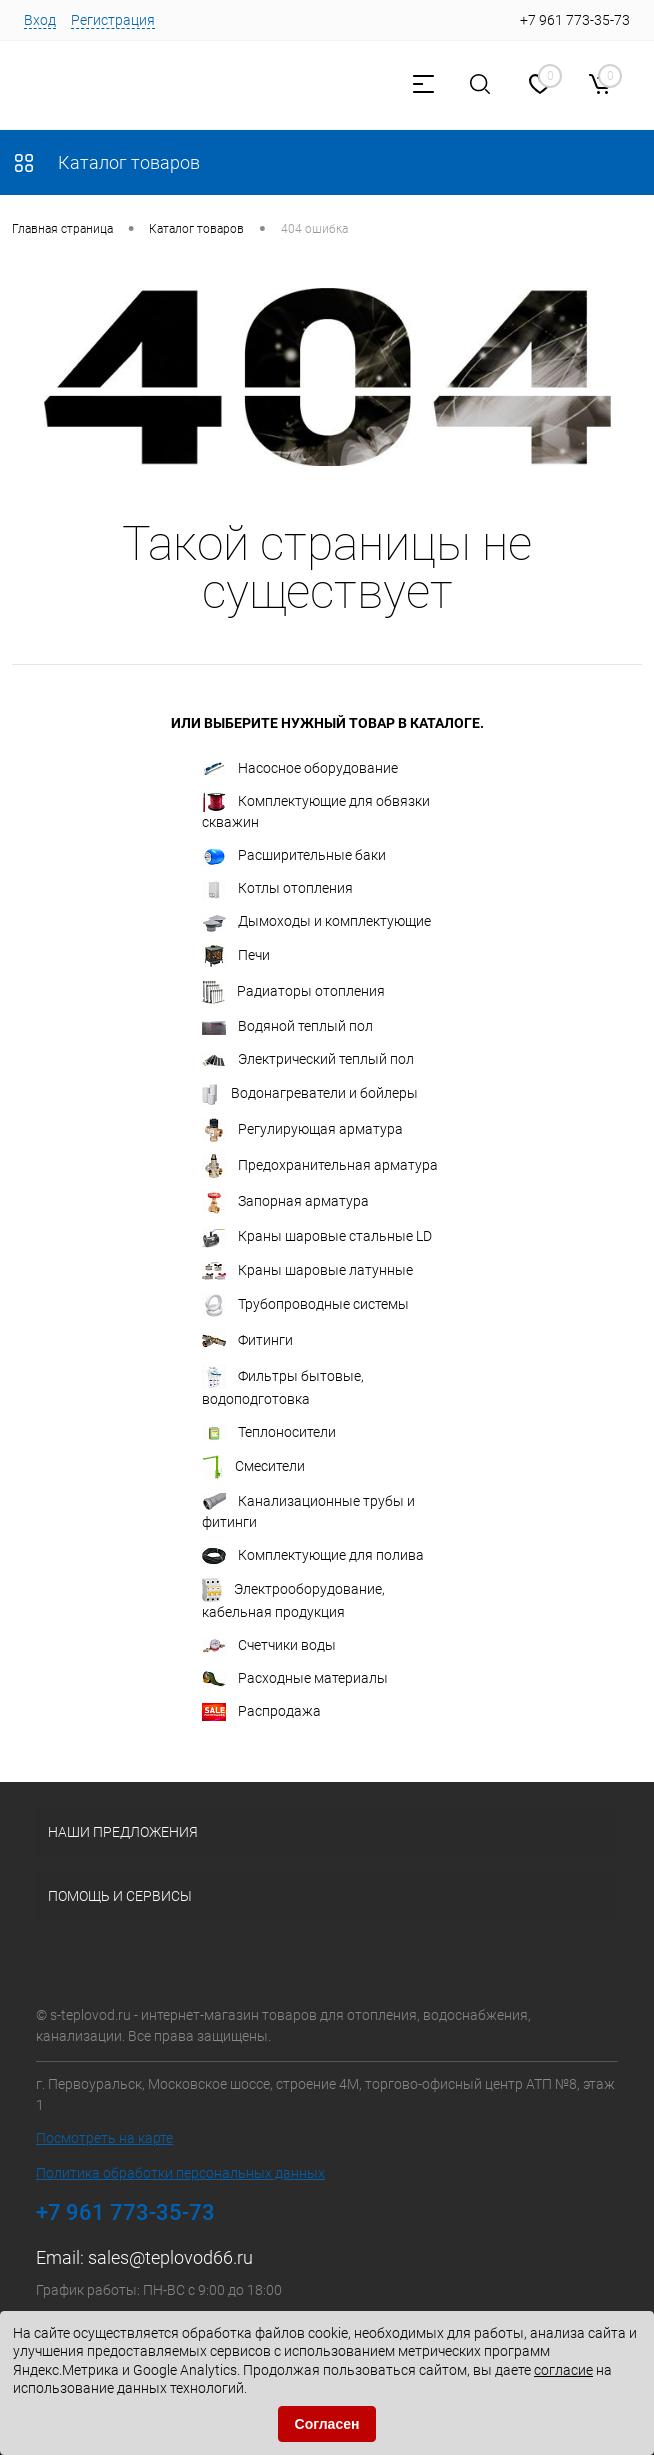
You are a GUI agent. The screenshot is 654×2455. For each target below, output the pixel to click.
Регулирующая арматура (302, 1130)
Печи (236, 956)
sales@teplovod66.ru (170, 2257)
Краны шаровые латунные (307, 1271)
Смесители (253, 1467)
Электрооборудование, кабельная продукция (293, 1599)
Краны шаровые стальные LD (317, 1238)
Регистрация (113, 20)
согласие (563, 2370)
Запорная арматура (285, 1202)
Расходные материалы (295, 1678)
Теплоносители (269, 1432)
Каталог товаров (106, 162)
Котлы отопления (277, 889)
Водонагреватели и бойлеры (310, 1094)
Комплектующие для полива (313, 1556)
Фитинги (247, 1341)
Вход (40, 20)
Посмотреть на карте (104, 2138)
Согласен (327, 2424)
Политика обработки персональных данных (180, 2173)
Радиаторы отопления (293, 992)
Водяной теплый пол (287, 1026)
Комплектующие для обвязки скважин (316, 810)
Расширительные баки (294, 856)
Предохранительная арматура (320, 1166)
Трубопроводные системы (305, 1305)
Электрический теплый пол (308, 1059)
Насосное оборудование (300, 768)
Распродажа (261, 1712)
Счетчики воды (269, 1645)
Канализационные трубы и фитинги (308, 1511)
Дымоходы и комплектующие (316, 922)
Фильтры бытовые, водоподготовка (283, 1386)
